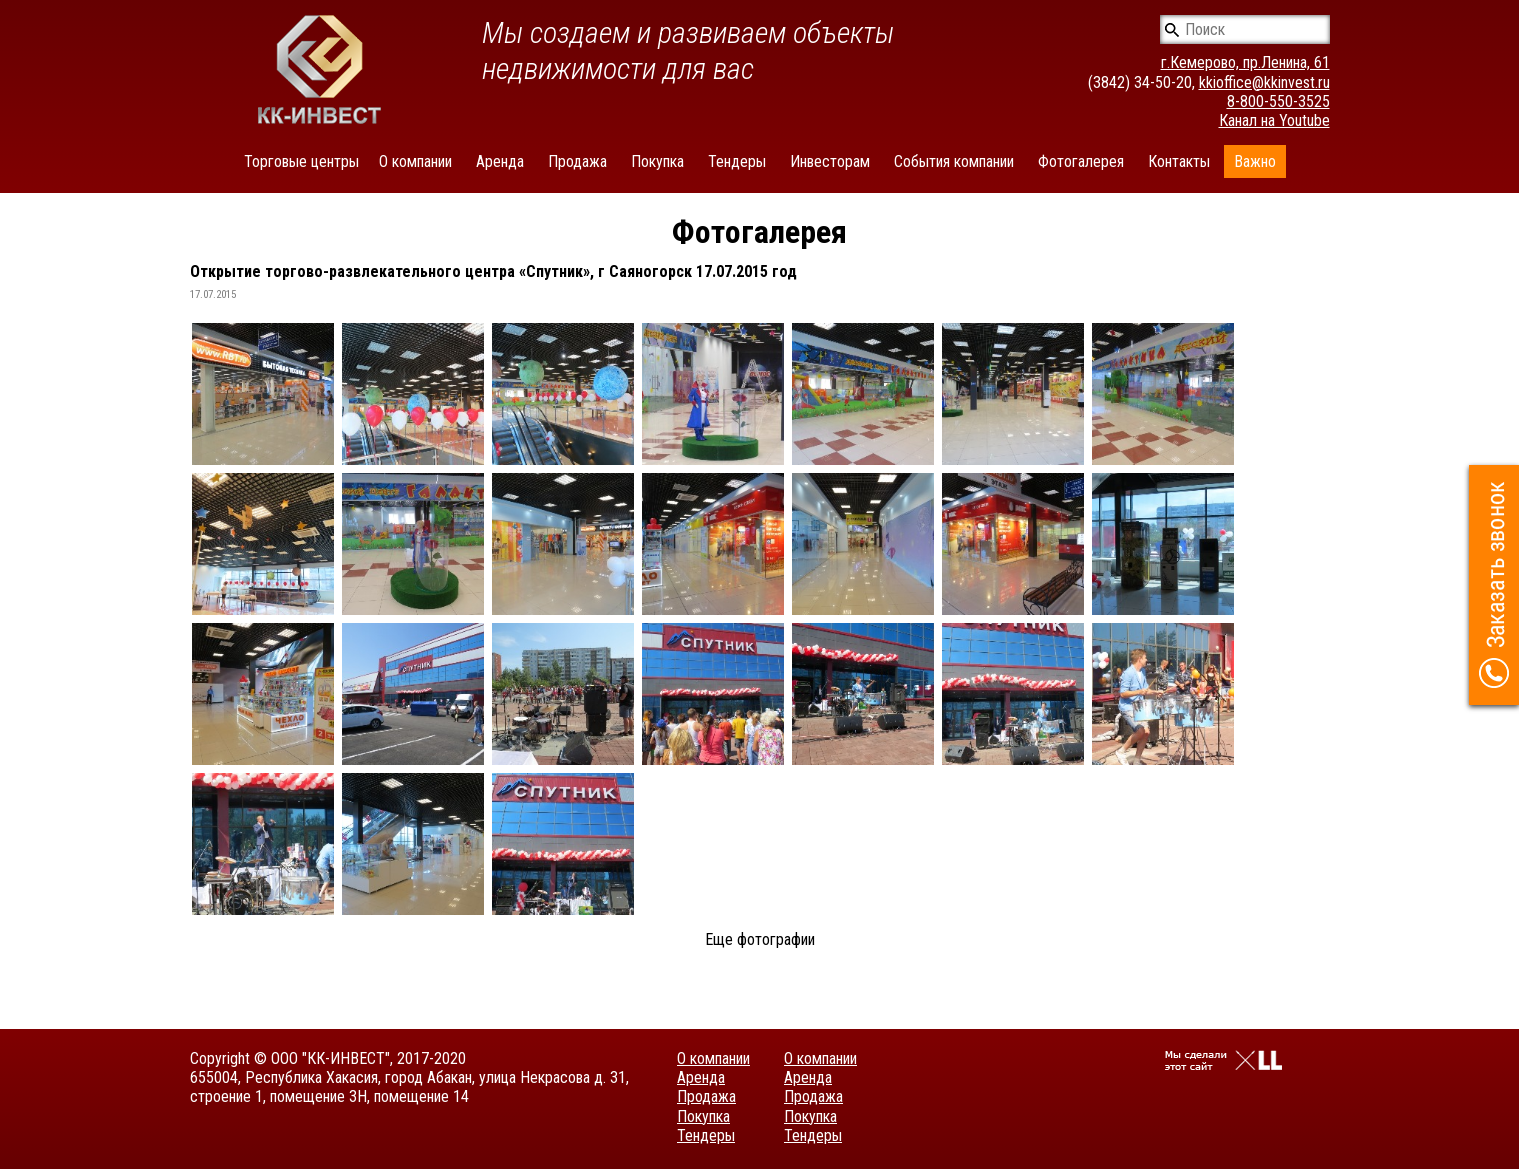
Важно (1255, 161)
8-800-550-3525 (1278, 101)
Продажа (577, 161)
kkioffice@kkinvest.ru (1264, 82)
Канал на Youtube (1274, 120)
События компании (954, 161)
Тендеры (737, 161)
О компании (415, 161)
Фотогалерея (1081, 161)
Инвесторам (830, 161)
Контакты (1179, 161)
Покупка (657, 161)
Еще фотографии (760, 939)
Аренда (500, 161)
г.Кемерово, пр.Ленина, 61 (1245, 62)
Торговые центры (301, 161)
